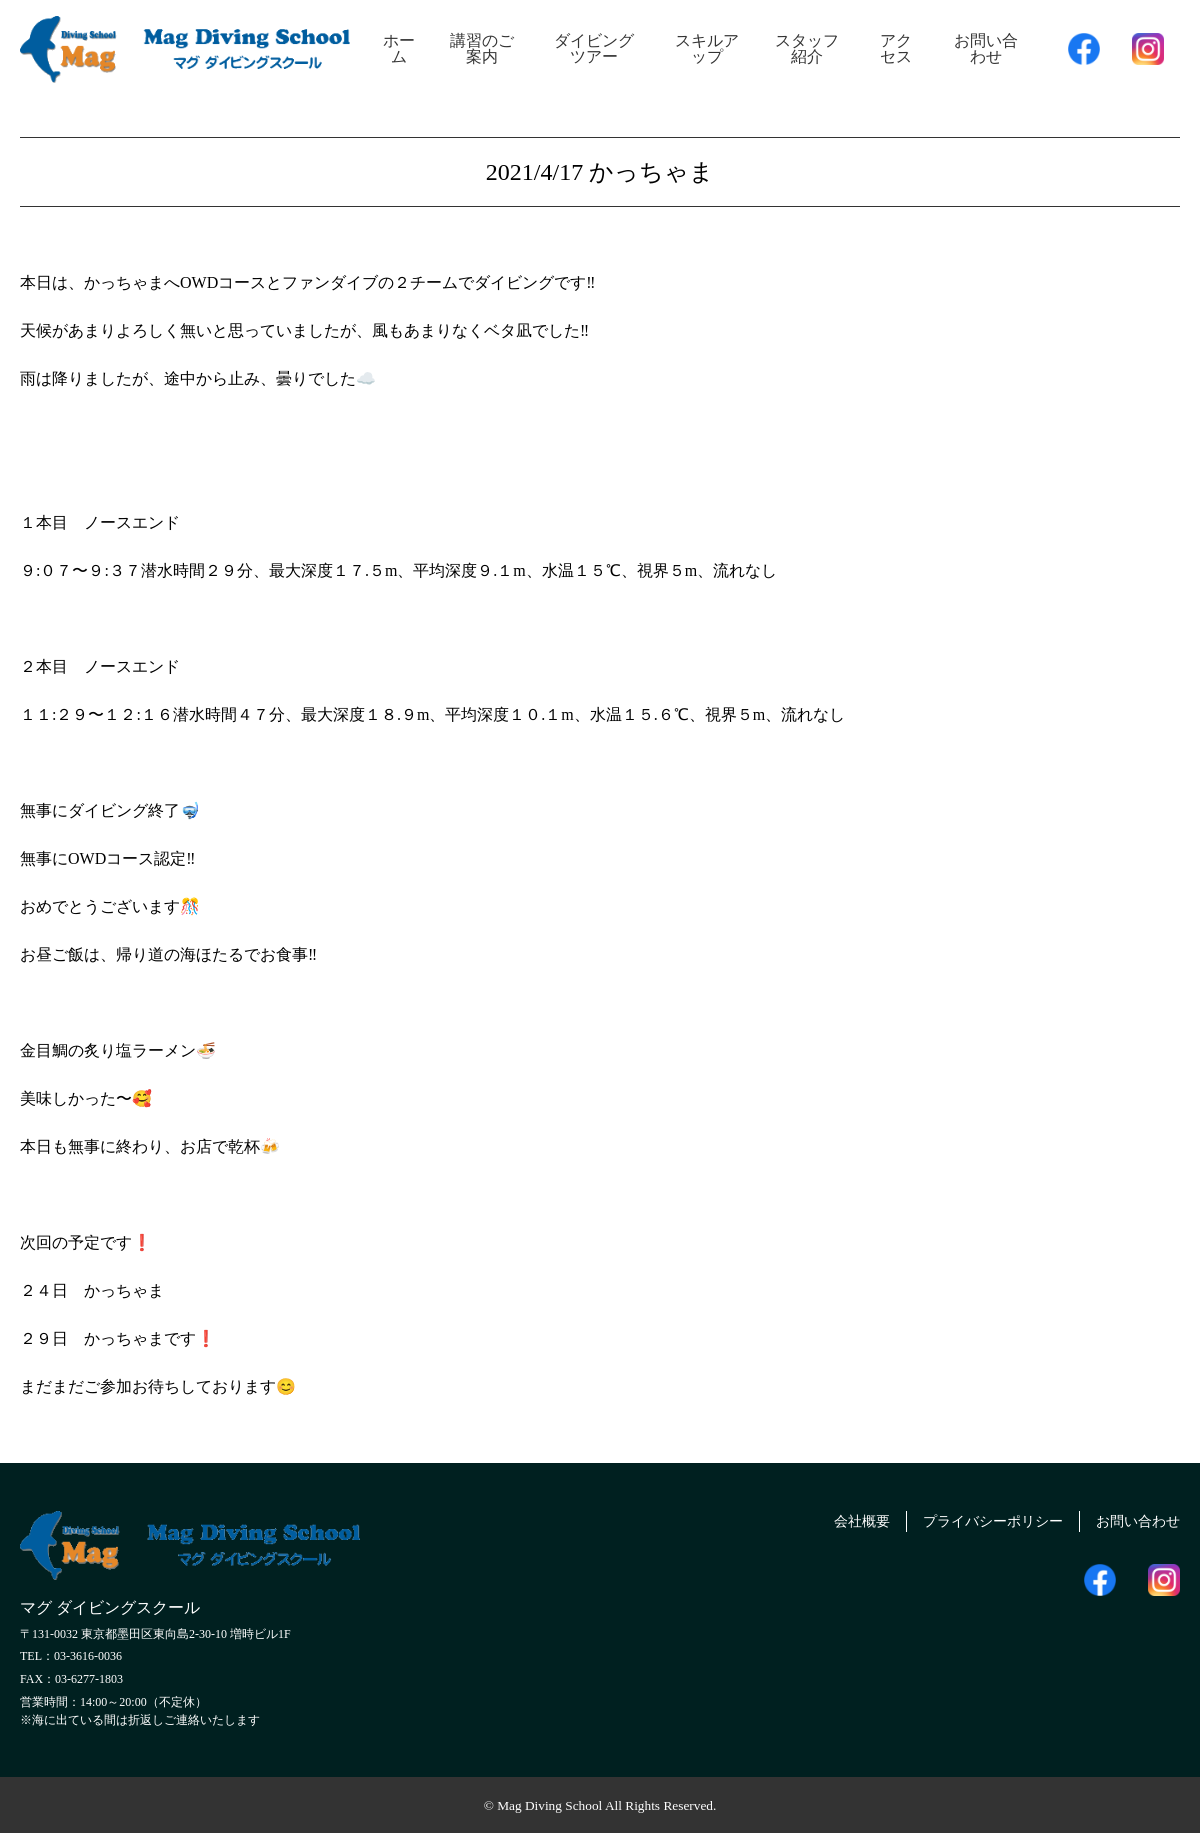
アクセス (896, 48)
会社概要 (826, 1518)
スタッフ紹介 (807, 48)
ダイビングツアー (594, 48)
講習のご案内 (482, 48)
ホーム (399, 48)
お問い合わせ (986, 48)
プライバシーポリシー (971, 1518)
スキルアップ (707, 48)
